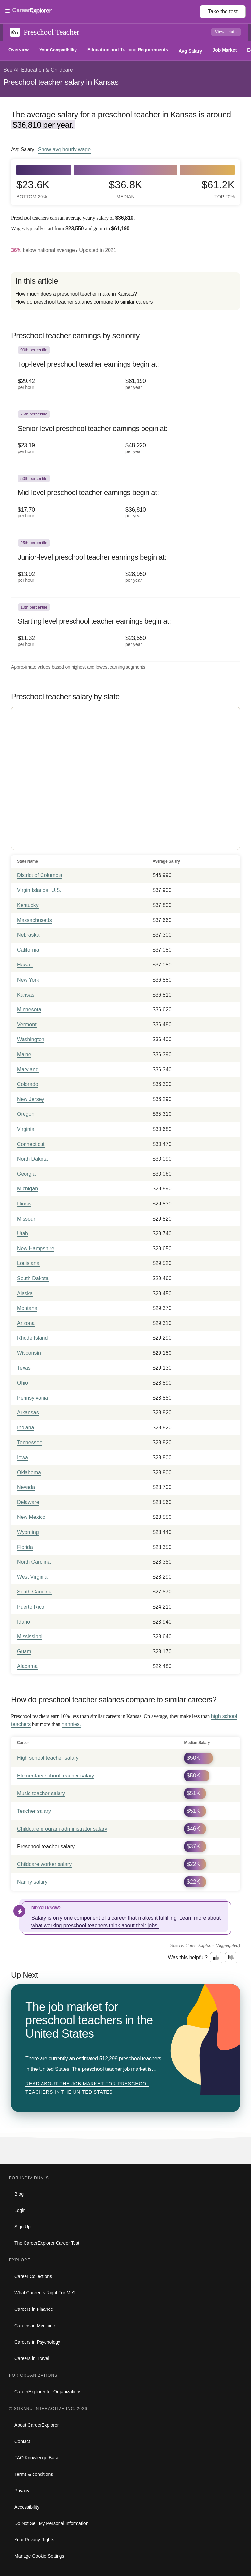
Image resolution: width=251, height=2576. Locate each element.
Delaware (28, 1502)
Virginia (25, 1129)
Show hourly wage (64, 149)
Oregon (25, 1114)
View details (226, 31)
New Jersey (30, 1099)
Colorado (27, 1084)
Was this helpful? (188, 1957)
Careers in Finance (33, 2309)
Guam (24, 1651)
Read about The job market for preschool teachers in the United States (87, 2088)
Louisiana (28, 1263)
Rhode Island (32, 1338)
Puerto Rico (30, 1607)
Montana (27, 1308)
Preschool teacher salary (46, 1846)
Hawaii (25, 964)
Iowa (22, 1457)
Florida (25, 1547)
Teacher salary (34, 1811)
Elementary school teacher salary (55, 1775)
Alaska (25, 1293)
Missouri (27, 1219)
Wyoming (28, 1532)
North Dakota (32, 1159)
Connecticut (31, 1144)
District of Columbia (39, 875)
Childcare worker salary (44, 1864)
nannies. (71, 1724)
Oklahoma (29, 1472)
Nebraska (28, 935)
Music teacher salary (41, 1793)
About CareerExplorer (36, 2425)
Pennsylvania (32, 1398)
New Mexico (31, 1517)
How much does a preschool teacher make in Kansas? (76, 294)
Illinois (24, 1203)
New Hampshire (35, 1248)
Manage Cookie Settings (39, 2556)
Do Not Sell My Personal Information (51, 2523)
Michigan (27, 1188)
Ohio (22, 1383)
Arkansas (28, 1412)
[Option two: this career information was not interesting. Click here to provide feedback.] (231, 1958)
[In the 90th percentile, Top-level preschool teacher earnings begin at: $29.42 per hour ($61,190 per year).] (125, 372)
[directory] (125, 291)
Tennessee (29, 1442)
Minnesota (29, 1009)
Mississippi (29, 1636)
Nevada (26, 1487)
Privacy (21, 2490)
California (28, 950)
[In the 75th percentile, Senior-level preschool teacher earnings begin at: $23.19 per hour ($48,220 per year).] (125, 436)
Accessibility (26, 2507)
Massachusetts (34, 920)
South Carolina (34, 1591)
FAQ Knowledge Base (36, 2457)
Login (19, 2210)
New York (28, 980)
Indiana (25, 1427)
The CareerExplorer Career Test (46, 2243)
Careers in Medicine (34, 2325)
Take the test (223, 11)
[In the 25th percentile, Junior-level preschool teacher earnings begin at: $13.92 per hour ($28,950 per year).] (125, 565)
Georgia (26, 1174)
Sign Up (22, 2226)
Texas (24, 1368)
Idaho (23, 1622)
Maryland (28, 1069)
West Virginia (32, 1577)
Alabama (27, 1666)
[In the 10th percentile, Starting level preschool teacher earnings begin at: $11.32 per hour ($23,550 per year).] (125, 630)
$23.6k (32, 189)
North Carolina (34, 1562)
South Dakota (33, 1278)
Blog (19, 2194)
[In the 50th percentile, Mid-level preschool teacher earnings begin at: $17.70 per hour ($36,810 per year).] (125, 501)
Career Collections (33, 2276)
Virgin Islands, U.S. (39, 890)
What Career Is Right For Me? (44, 2292)
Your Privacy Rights (34, 2539)
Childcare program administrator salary (62, 1828)
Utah (22, 1233)
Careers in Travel (31, 2358)
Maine (24, 1054)
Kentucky (28, 905)
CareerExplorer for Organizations (47, 2391)
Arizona (26, 1323)
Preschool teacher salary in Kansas (60, 82)
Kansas (25, 995)
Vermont (27, 1024)
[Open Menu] (102, 11)
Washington (30, 1039)
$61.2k (218, 189)
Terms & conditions (33, 2474)
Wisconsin (29, 1353)
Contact (22, 2441)
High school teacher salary (48, 1758)
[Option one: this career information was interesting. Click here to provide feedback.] (216, 1958)
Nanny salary (32, 1882)
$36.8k (125, 189)
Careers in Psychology (37, 2342)
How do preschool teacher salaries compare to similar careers (84, 301)
